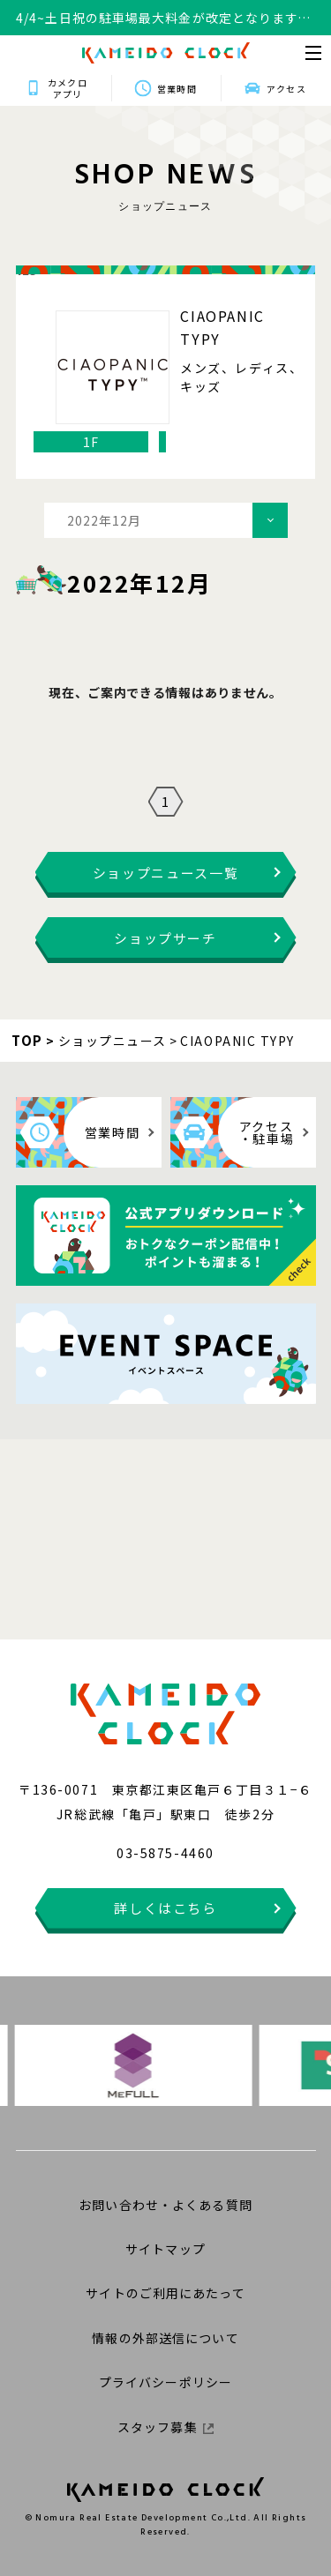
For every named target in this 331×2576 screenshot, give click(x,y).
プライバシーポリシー (165, 2382)
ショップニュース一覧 (166, 872)
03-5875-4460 (165, 1853)
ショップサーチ (165, 938)
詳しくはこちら (165, 1908)
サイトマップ (165, 2249)
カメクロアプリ (67, 88)
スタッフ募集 (165, 2427)
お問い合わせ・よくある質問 (165, 2205)
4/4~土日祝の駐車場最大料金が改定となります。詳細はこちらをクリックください (163, 18)
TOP (27, 1040)
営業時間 (176, 88)
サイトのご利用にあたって (165, 2293)
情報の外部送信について (165, 2338)
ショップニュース (112, 1040)
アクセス (286, 88)
